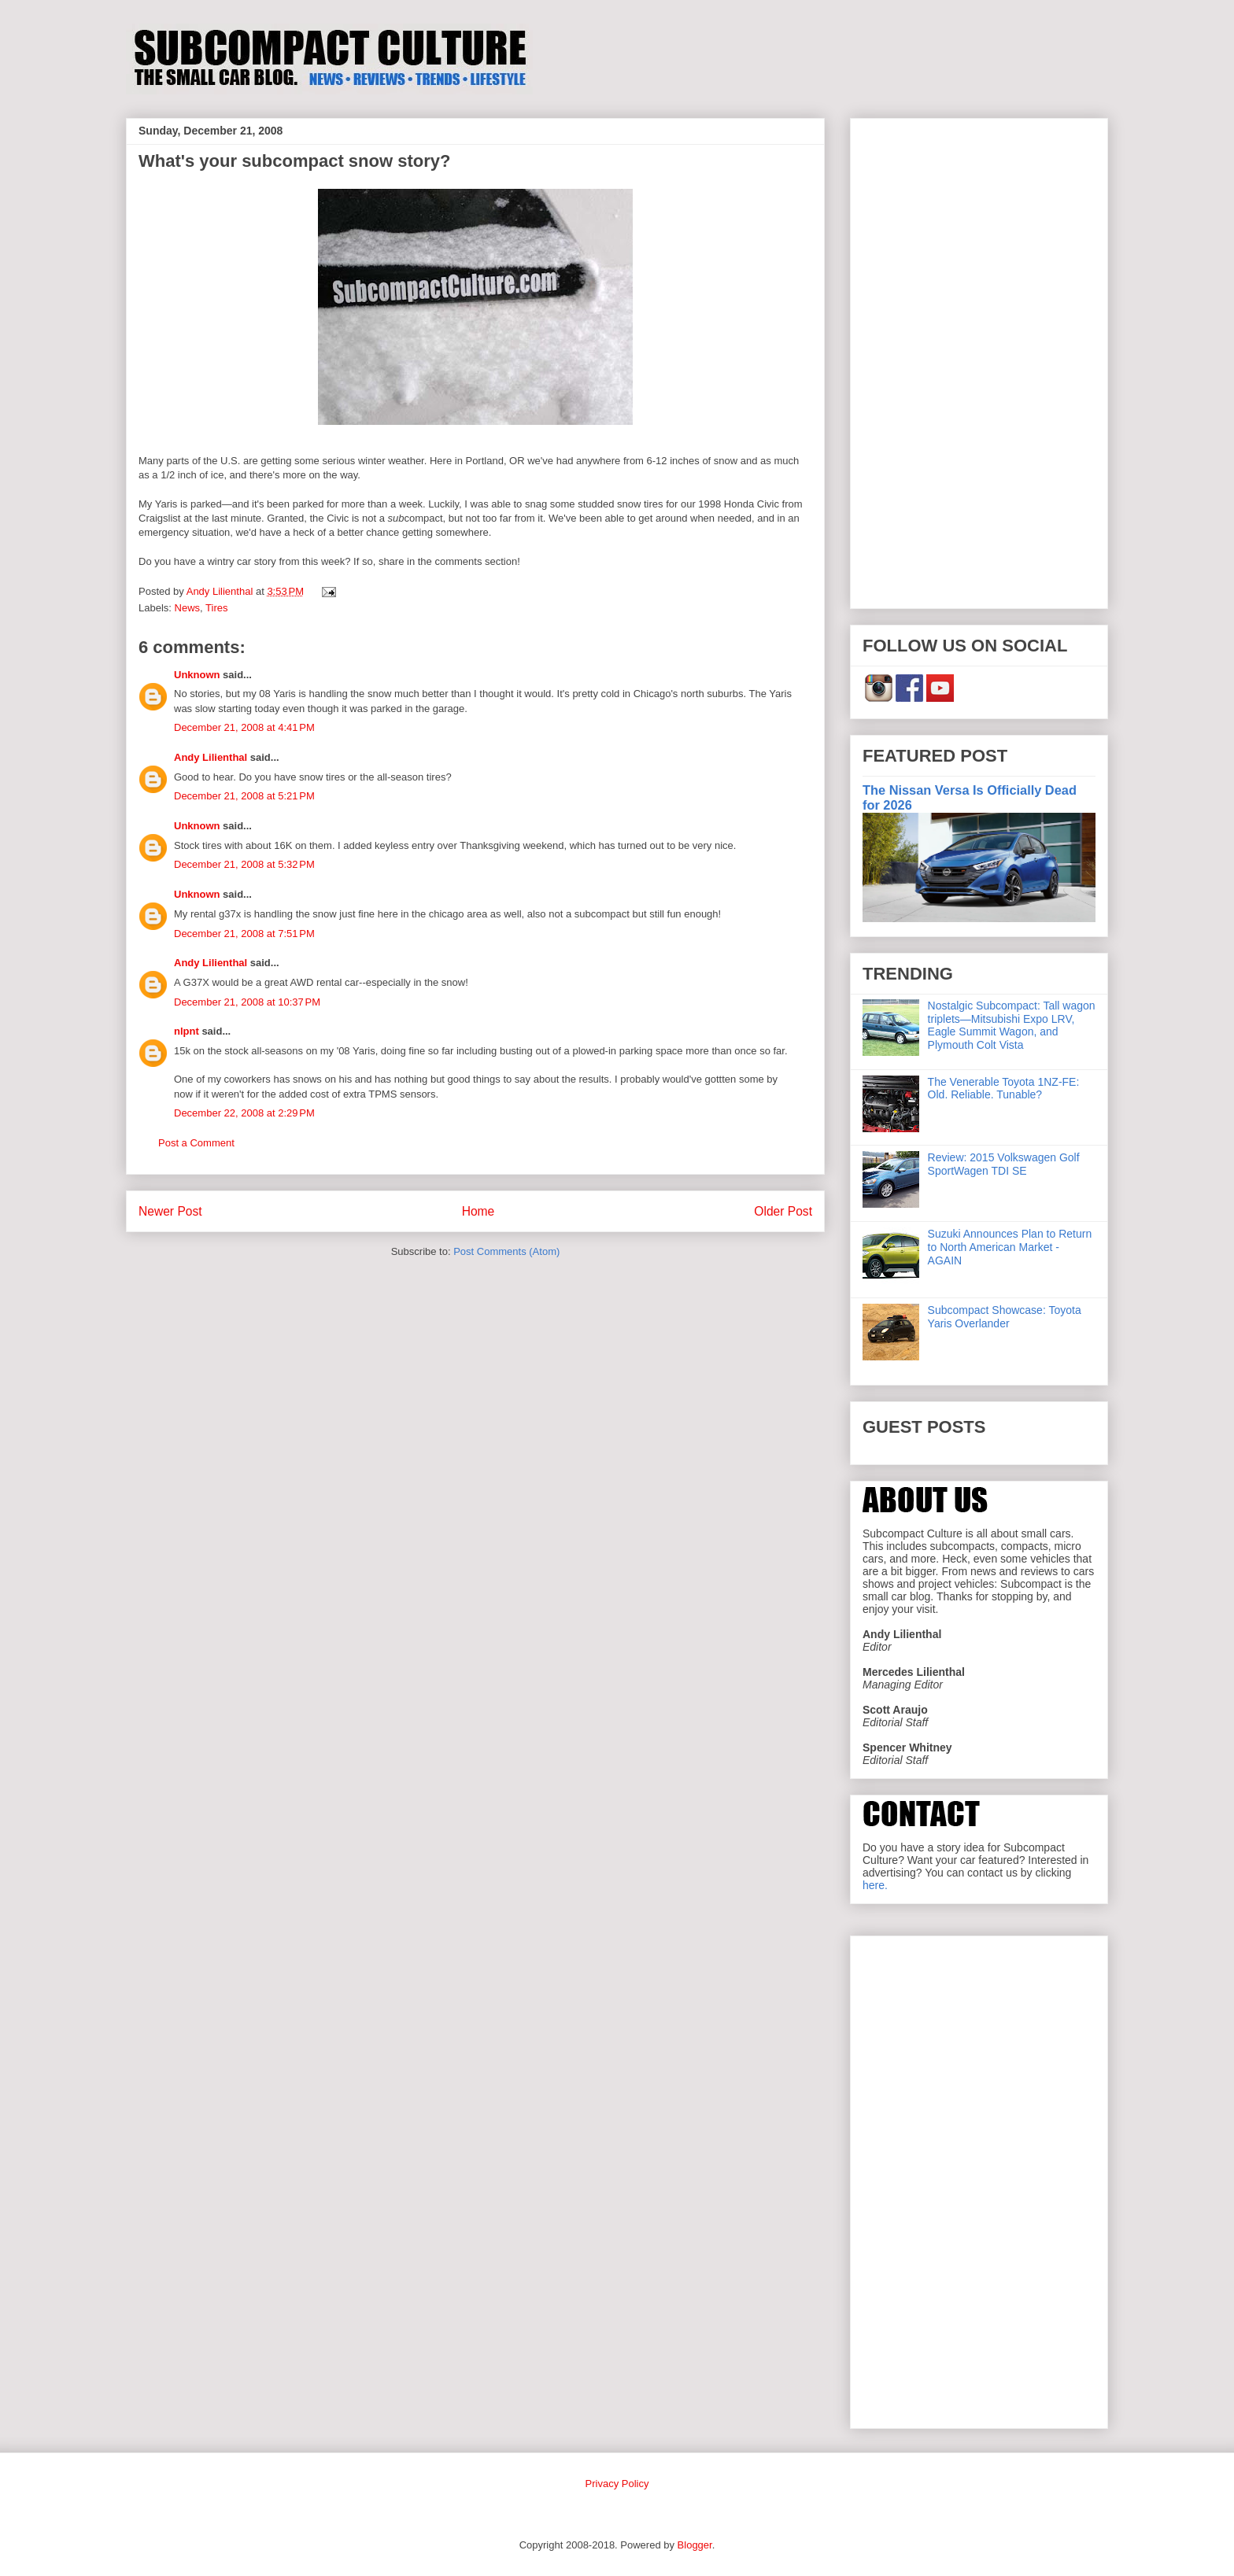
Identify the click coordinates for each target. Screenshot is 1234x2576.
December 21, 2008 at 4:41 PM (244, 727)
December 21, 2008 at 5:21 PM (244, 796)
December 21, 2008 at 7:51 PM (244, 933)
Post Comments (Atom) (506, 1251)
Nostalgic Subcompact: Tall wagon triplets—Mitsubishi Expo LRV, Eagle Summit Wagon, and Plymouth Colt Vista (1011, 1025)
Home (478, 1211)
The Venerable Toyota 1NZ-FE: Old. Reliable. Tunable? (1004, 1089)
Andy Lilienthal (210, 757)
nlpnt (186, 1031)
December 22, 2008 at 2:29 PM (244, 1113)
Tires (216, 608)
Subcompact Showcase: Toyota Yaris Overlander (1004, 1317)
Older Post (783, 1211)
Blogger (695, 2545)
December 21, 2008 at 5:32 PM (244, 864)
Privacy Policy (617, 2483)
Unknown (197, 675)
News (188, 608)
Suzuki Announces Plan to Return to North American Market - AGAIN (1010, 1247)
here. (875, 1885)
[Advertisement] (979, 360)
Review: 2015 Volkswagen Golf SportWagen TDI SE (1004, 1164)
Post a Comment (196, 1143)
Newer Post (170, 1211)
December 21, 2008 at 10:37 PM (247, 1002)
